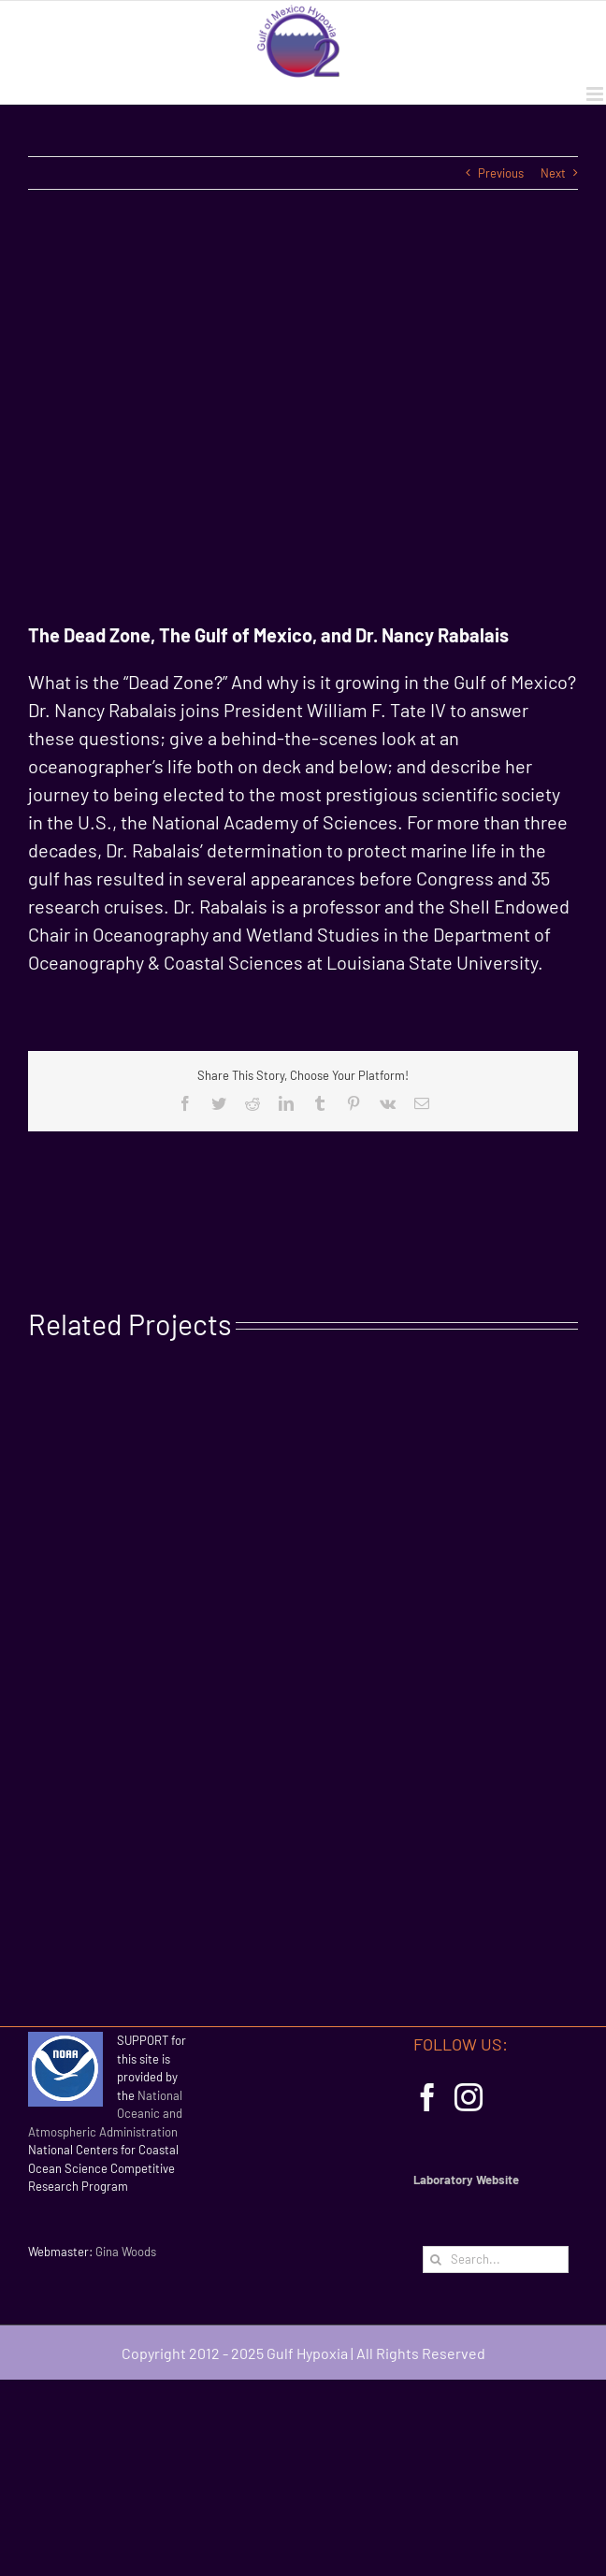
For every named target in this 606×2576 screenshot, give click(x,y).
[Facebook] (427, 2097)
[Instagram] (468, 2097)
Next (553, 172)
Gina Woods (125, 2251)
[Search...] (496, 2259)
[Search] (436, 2259)
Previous (501, 172)
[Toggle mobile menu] (596, 94)
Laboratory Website (466, 2179)
